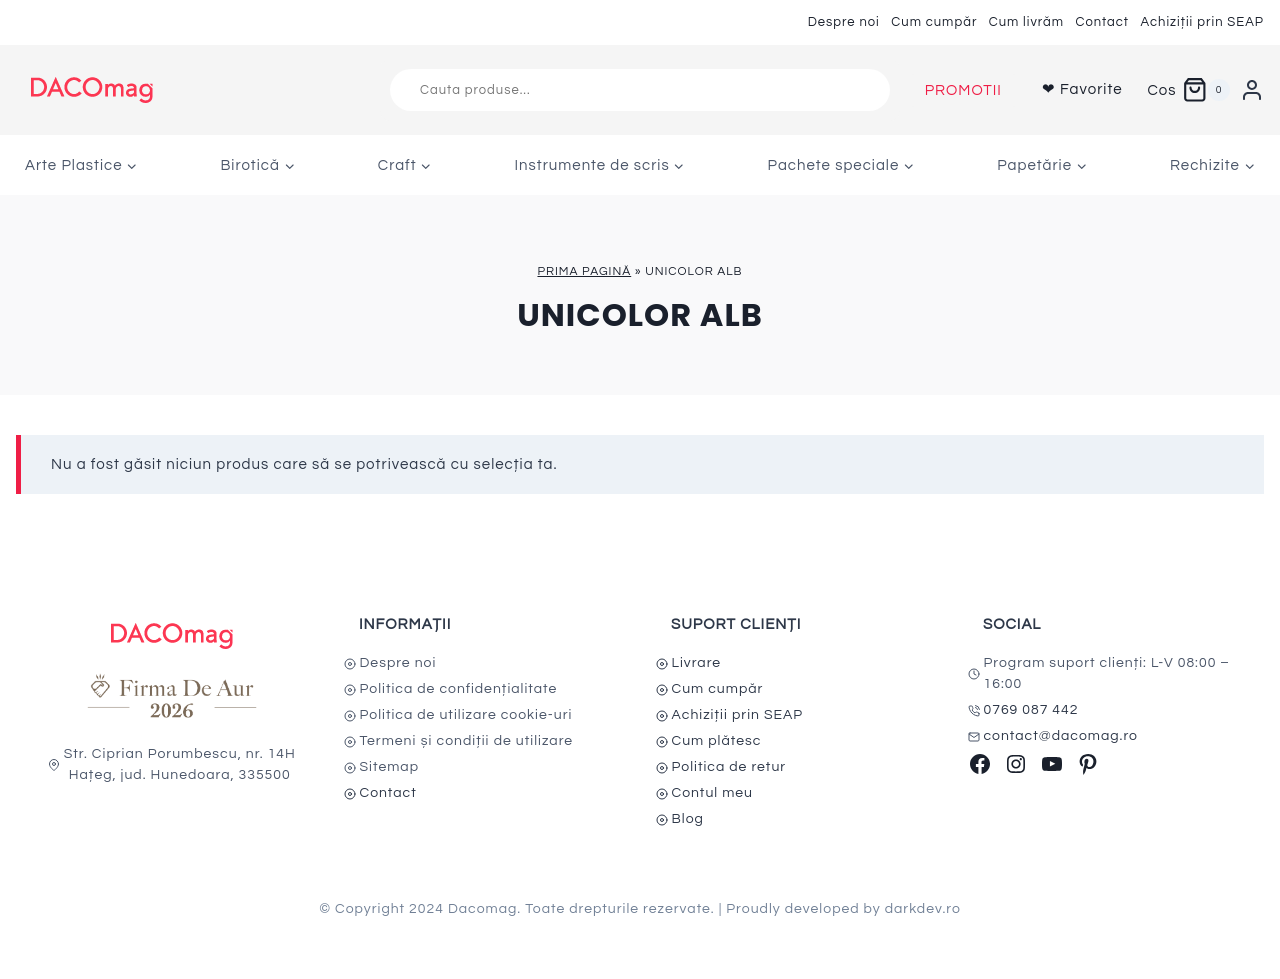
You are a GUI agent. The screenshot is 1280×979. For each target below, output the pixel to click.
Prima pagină (584, 271)
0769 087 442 (1031, 710)
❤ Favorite (1082, 89)
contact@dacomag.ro (1061, 736)
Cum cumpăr (934, 22)
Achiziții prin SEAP (1202, 22)
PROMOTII (963, 90)
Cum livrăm (1026, 22)
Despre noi (844, 22)
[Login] (1252, 90)
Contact (1102, 22)
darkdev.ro (923, 909)
